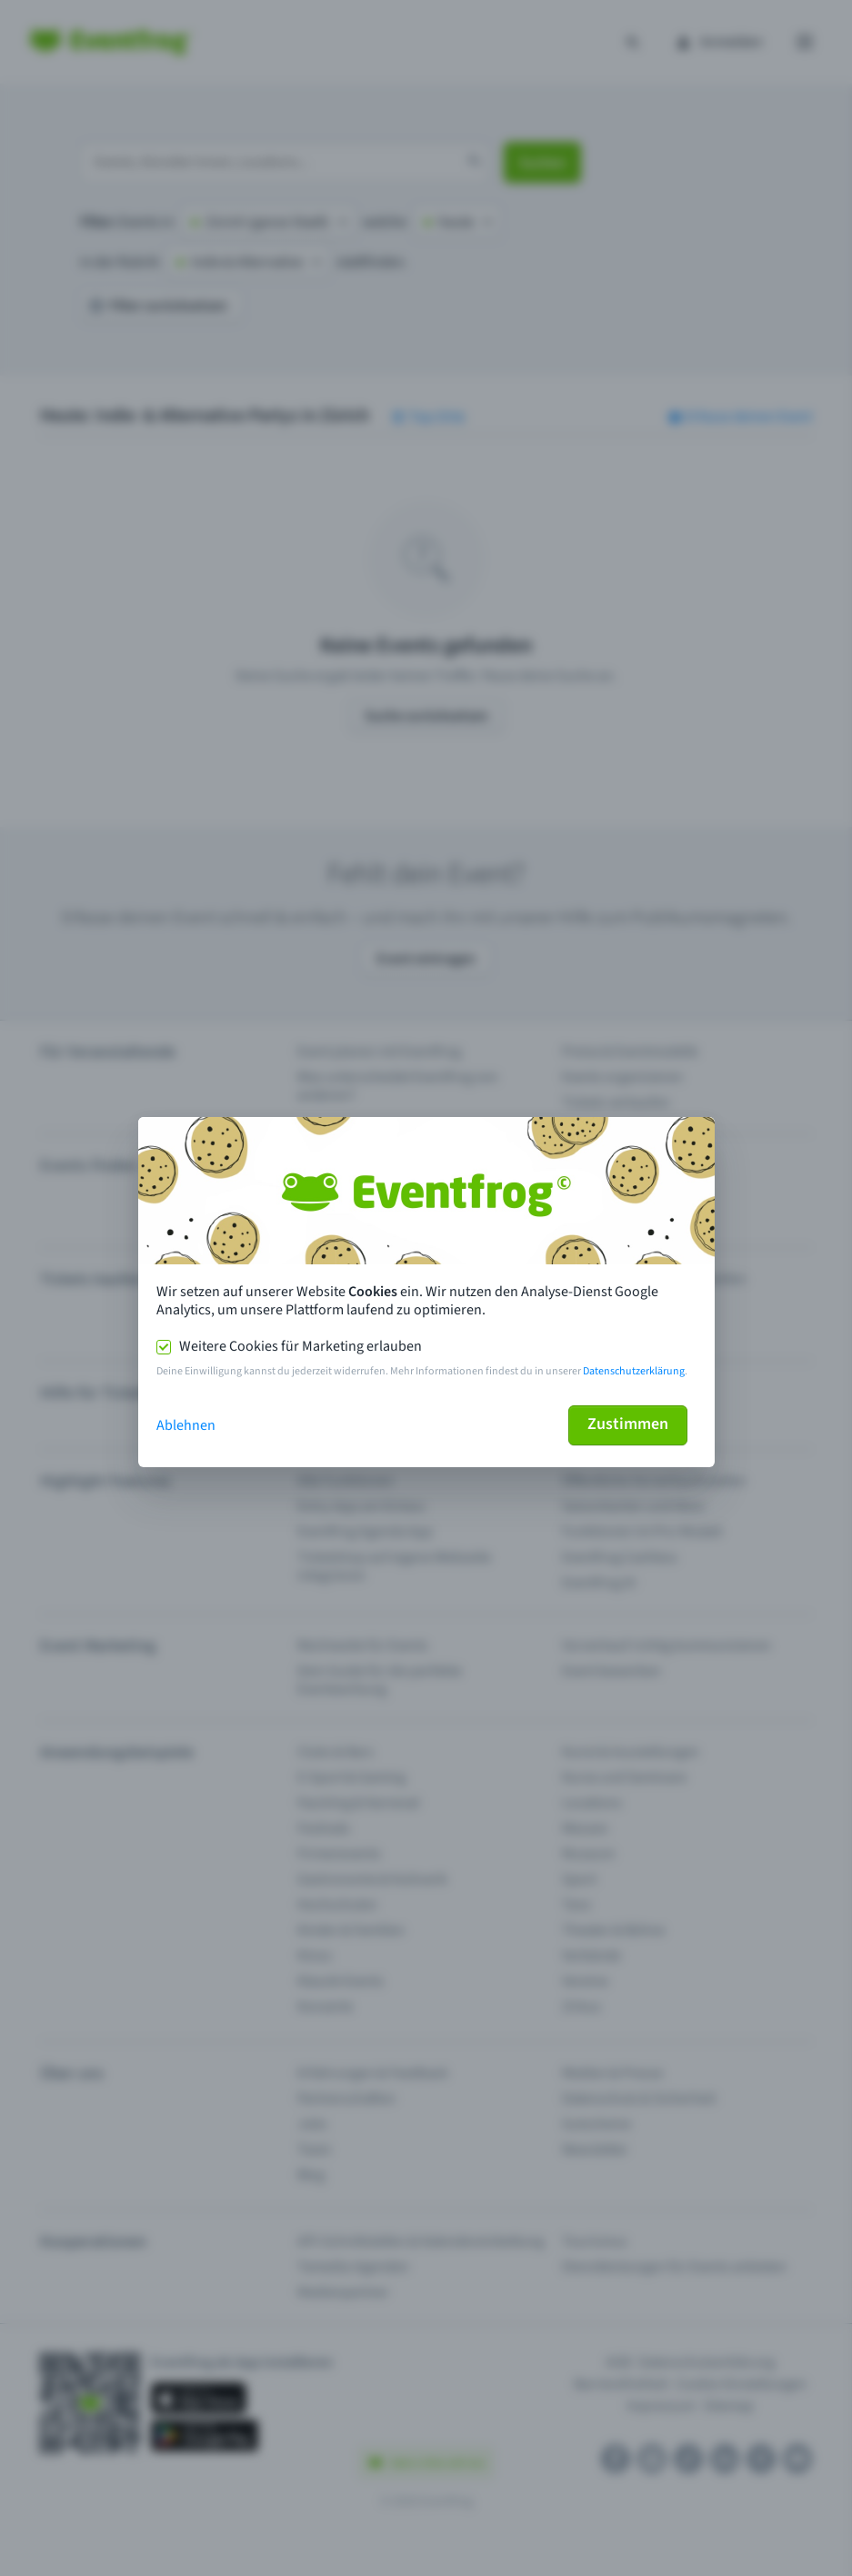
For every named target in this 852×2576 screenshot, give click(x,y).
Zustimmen (627, 1424)
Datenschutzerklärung (634, 1371)
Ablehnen (186, 1425)
